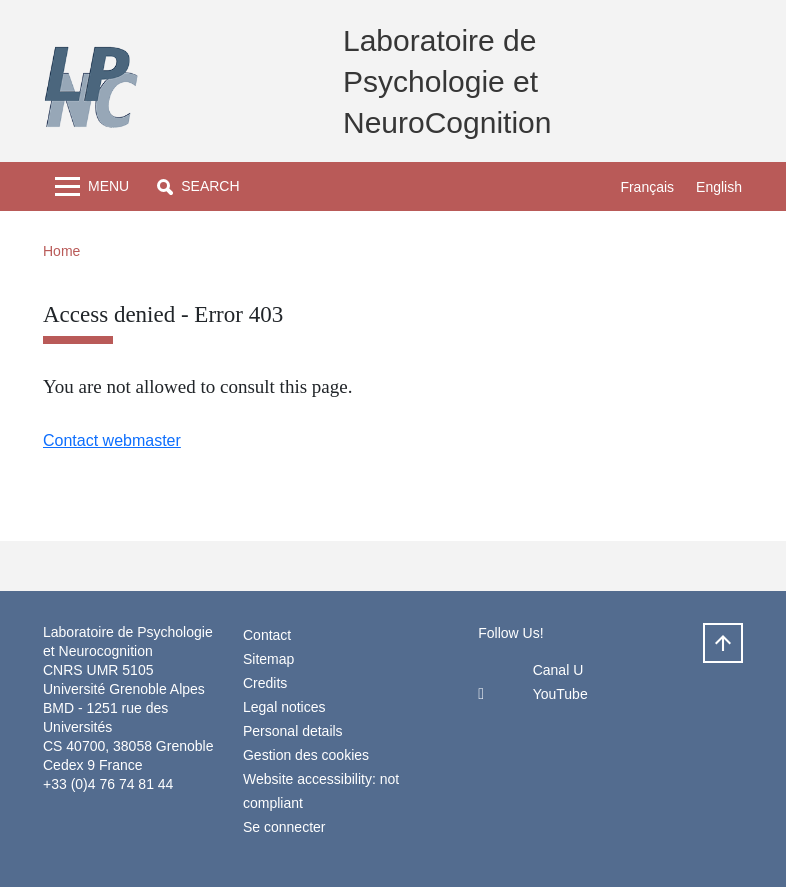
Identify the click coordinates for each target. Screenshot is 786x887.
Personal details (293, 731)
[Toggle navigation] (92, 186)
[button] (198, 186)
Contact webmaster (112, 440)
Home (61, 251)
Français (647, 187)
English (719, 187)
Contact (267, 635)
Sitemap (268, 659)
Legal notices (284, 707)
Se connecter (284, 827)
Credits (265, 683)
